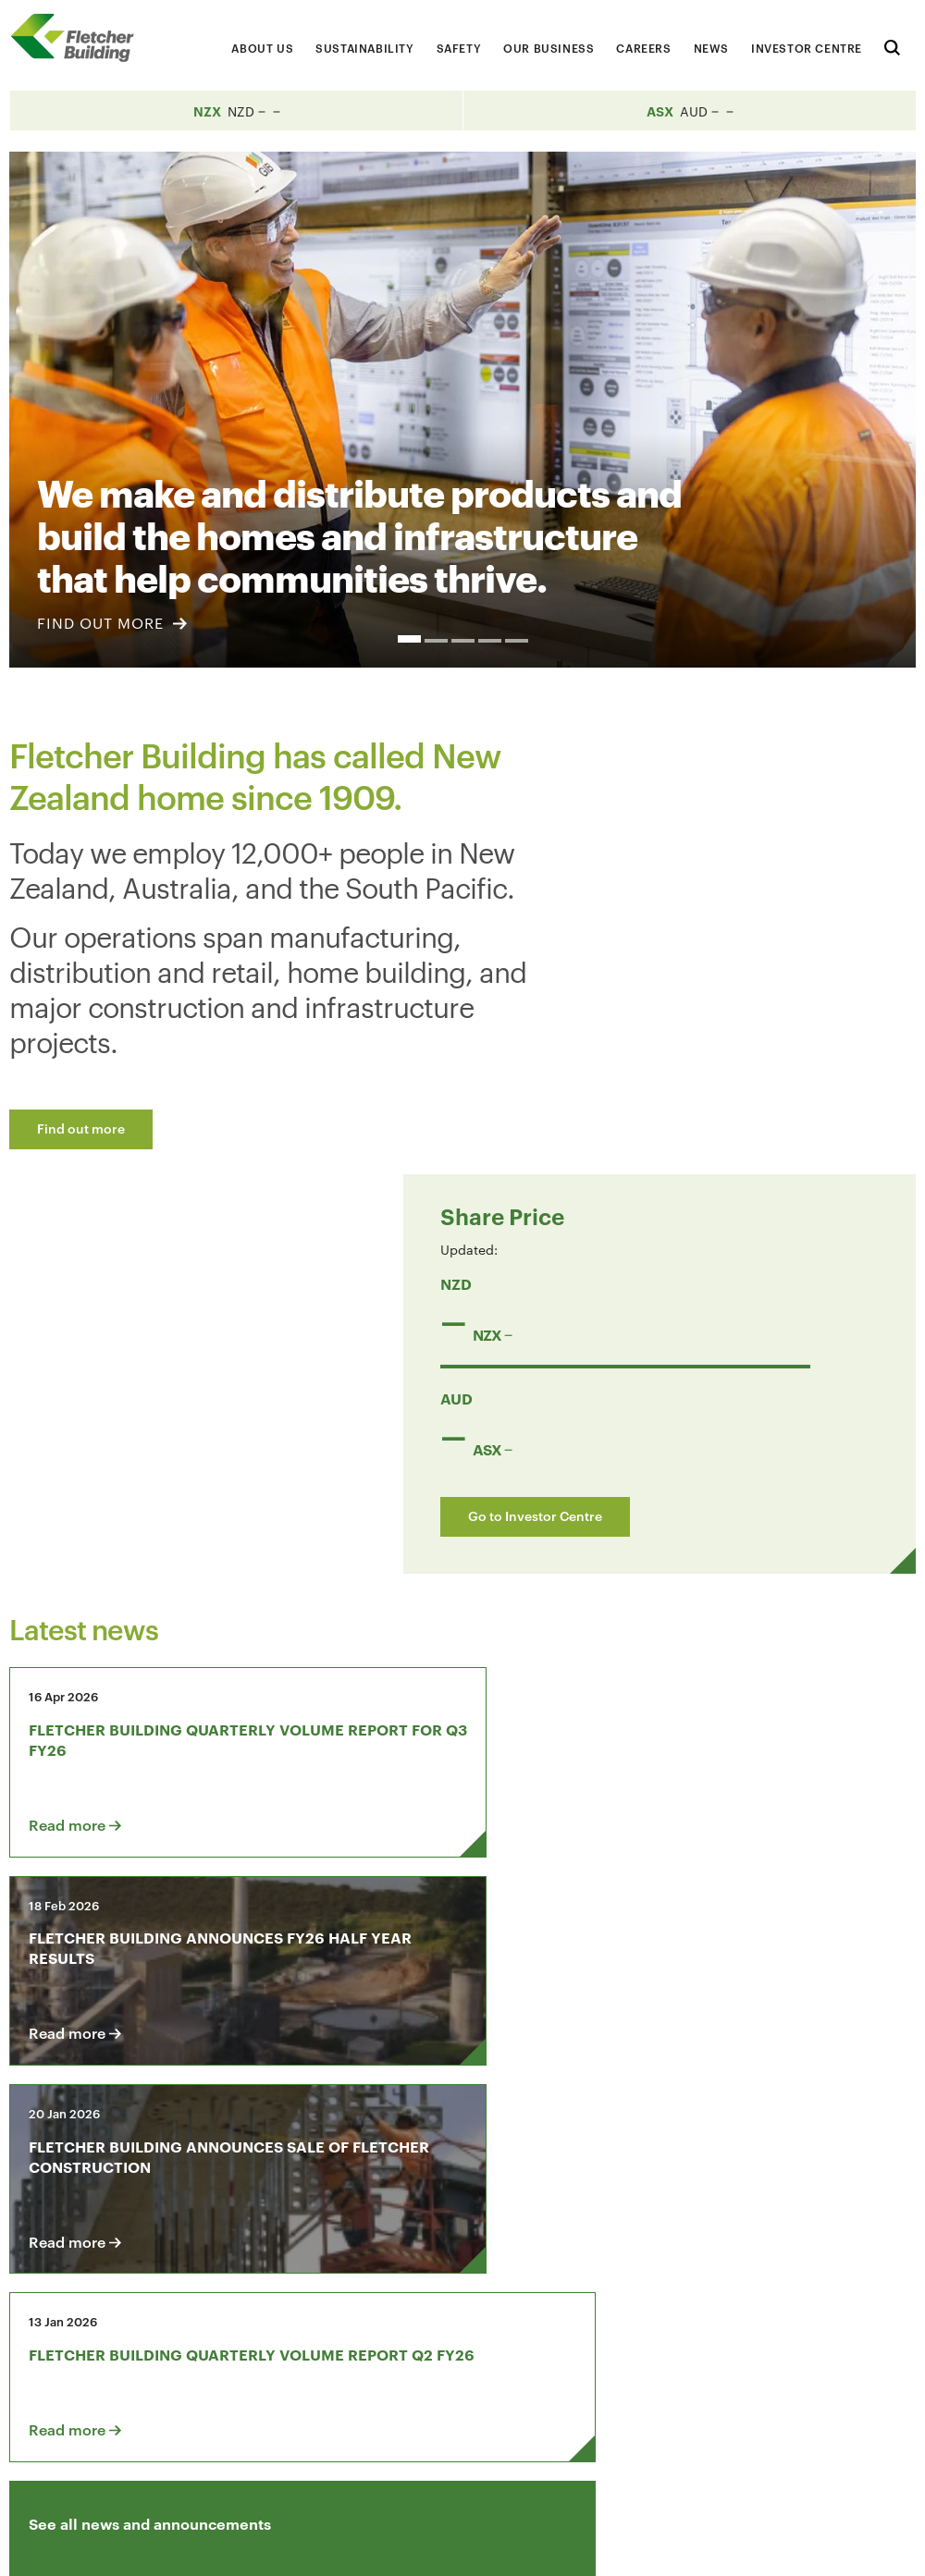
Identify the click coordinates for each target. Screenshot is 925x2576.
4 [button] (489, 641)
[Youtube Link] (800, 2329)
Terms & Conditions (623, 2545)
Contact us (81, 2329)
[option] (462, 410)
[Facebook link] (694, 2329)
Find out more (81, 1127)
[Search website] (892, 44)
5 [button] (516, 641)
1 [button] (409, 639)
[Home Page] (78, 37)
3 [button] (463, 641)
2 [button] (436, 641)
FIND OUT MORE (112, 622)
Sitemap (871, 2545)
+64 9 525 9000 (85, 2461)
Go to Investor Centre (701, 1073)
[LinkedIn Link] (747, 2329)
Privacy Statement (766, 2545)
